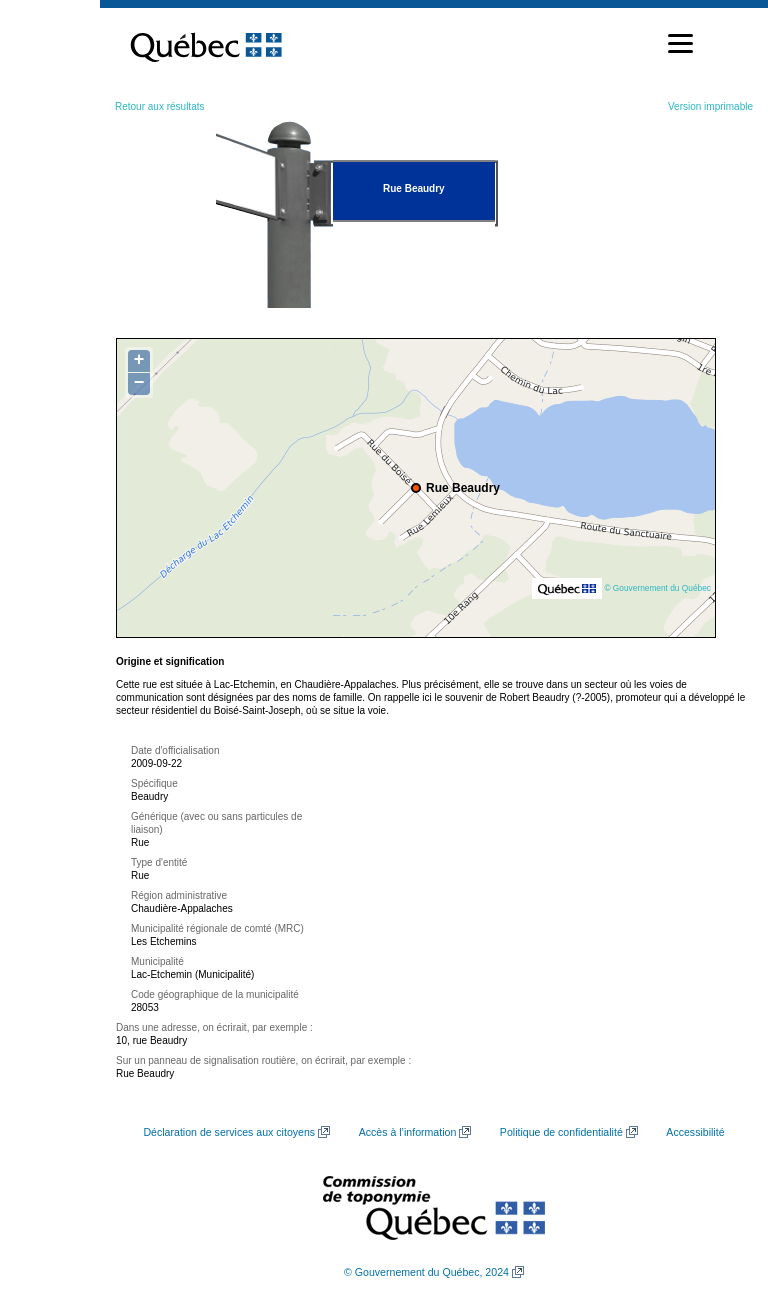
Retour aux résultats (160, 106)
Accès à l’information (408, 1132)
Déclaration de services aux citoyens (229, 1132)
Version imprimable (710, 106)
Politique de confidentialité (561, 1132)
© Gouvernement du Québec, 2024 (426, 1272)
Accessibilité (695, 1132)
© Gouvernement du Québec (657, 588)
